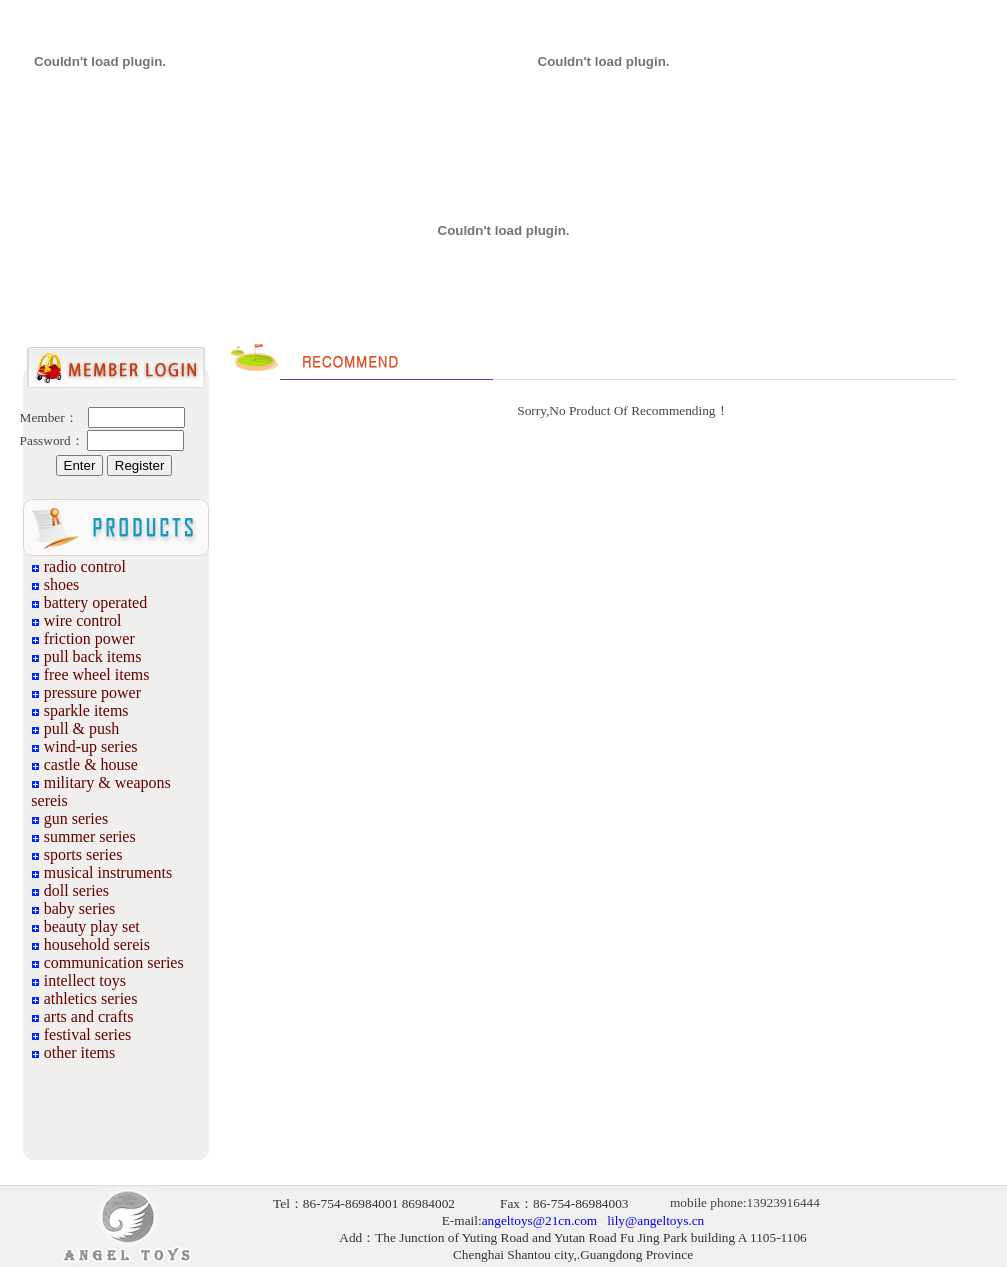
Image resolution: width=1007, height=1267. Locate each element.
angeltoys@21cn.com (540, 1220)
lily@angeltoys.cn (655, 1220)
